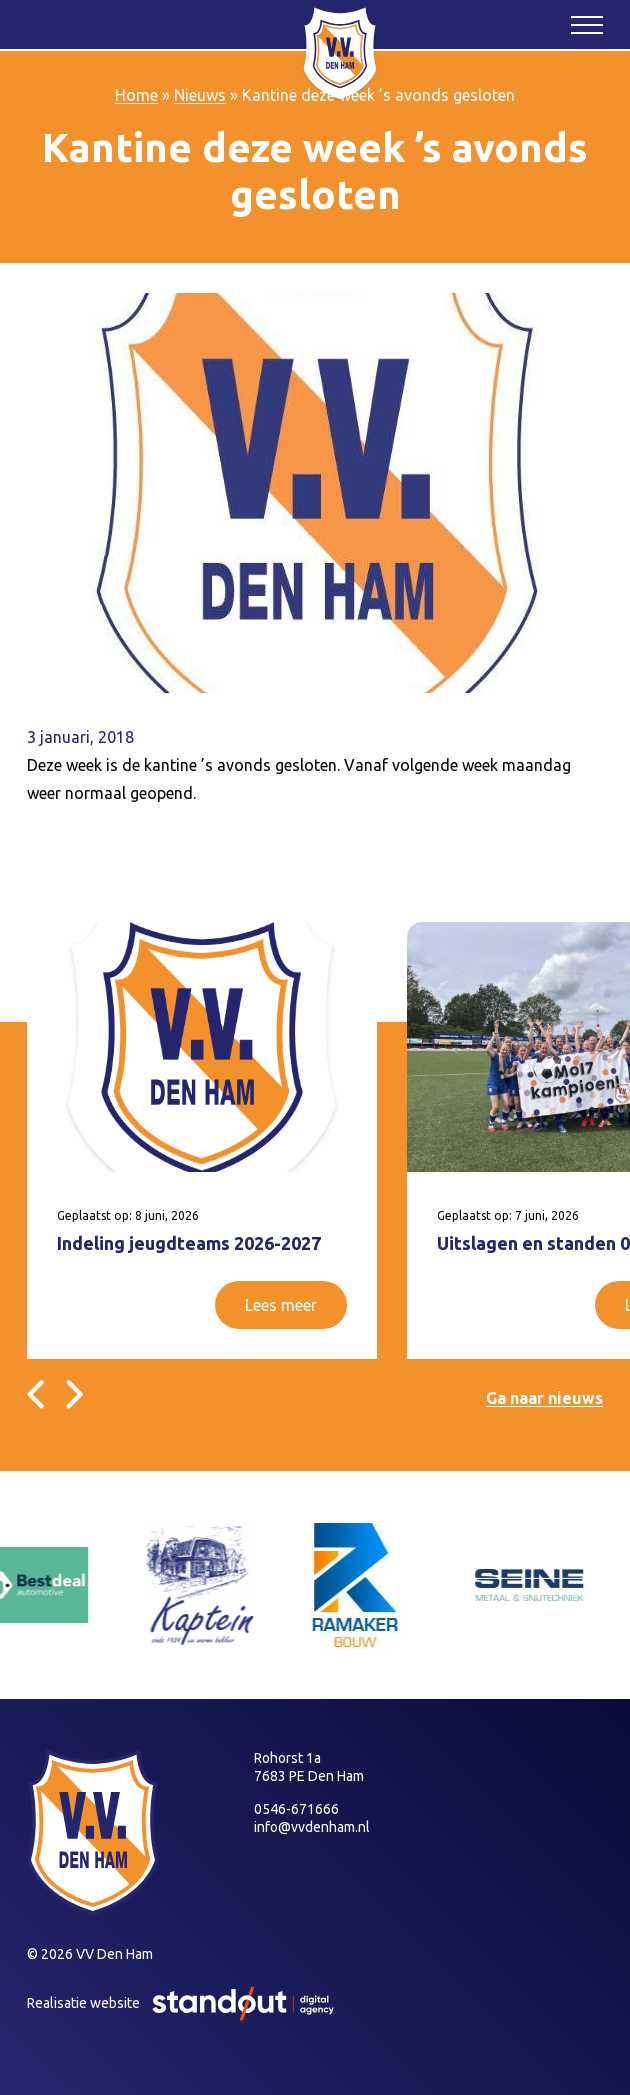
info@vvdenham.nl (312, 1827)
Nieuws (200, 95)
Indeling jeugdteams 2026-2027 (189, 1243)
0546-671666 (296, 1809)
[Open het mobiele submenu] (587, 24)
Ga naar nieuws (544, 1398)
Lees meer (281, 1305)
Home (136, 95)
